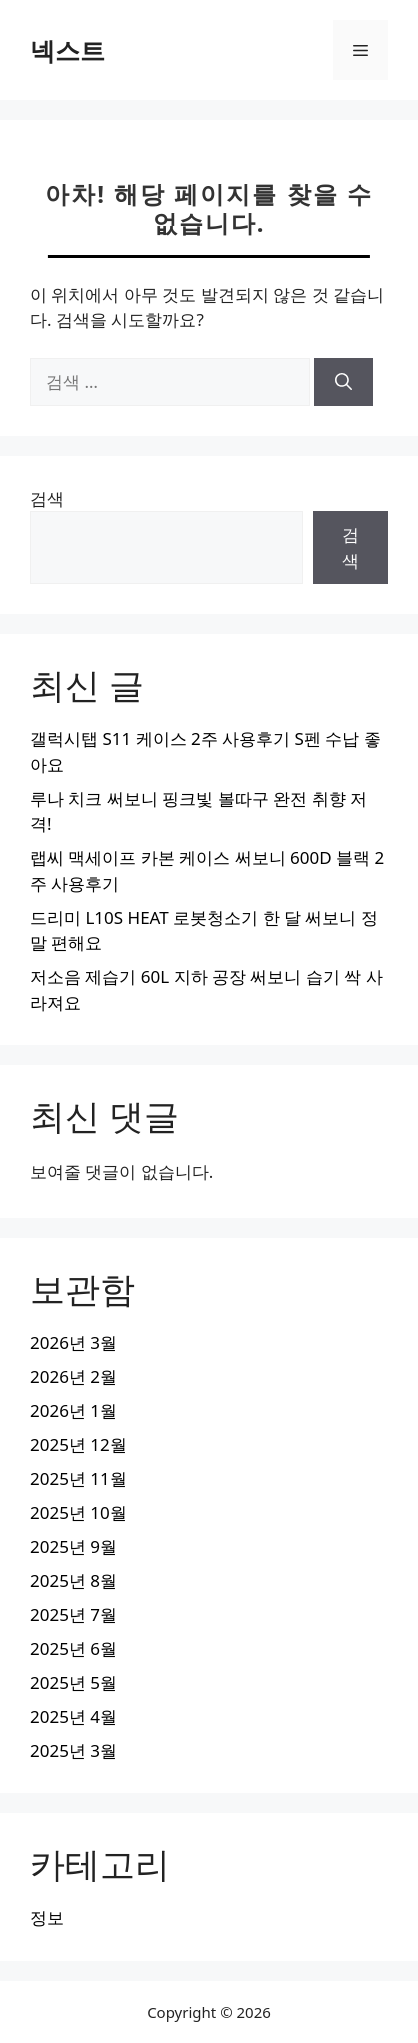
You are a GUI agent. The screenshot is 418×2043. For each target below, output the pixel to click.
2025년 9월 (73, 1546)
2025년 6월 (73, 1648)
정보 (47, 1917)
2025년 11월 (78, 1478)
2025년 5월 (73, 1682)
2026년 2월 (73, 1376)
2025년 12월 (78, 1444)
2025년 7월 (73, 1614)
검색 (47, 498)
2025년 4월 (73, 1716)
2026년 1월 (73, 1410)
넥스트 (67, 50)
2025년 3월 (73, 1750)
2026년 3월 (73, 1342)
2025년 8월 (73, 1580)
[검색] (343, 382)
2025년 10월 (78, 1512)
